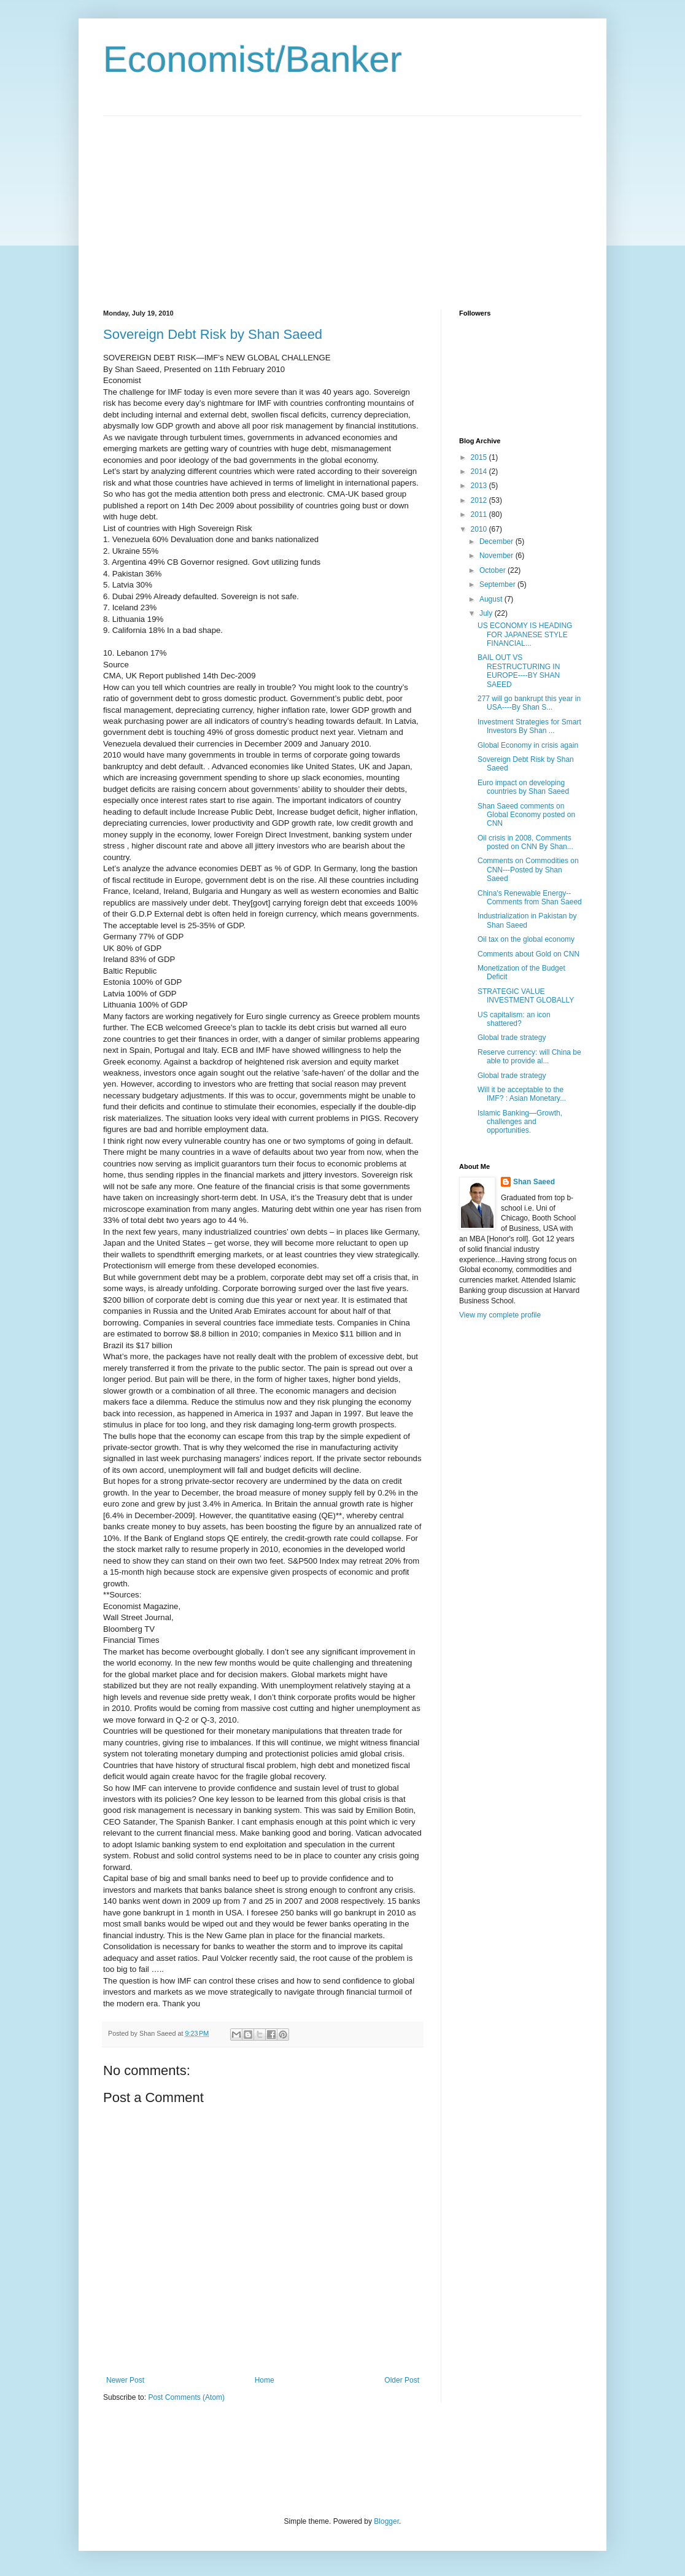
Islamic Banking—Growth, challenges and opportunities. (520, 1122)
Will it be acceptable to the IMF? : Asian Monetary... (522, 1094)
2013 (480, 485)
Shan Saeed (534, 1181)
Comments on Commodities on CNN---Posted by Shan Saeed (528, 869)
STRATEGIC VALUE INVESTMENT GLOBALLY (526, 995)
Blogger (386, 2521)
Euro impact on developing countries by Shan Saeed (523, 787)
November (497, 555)
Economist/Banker (252, 59)
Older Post (401, 2380)
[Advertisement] (206, 202)
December (497, 541)
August (492, 599)
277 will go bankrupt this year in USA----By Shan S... (529, 703)
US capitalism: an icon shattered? (514, 1019)
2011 (480, 514)
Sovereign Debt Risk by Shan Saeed (212, 334)
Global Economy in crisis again (528, 745)
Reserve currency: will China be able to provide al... (529, 1056)
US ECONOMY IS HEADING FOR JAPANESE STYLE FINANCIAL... (525, 634)
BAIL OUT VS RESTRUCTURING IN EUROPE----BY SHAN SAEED (519, 670)
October (493, 570)
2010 (480, 529)
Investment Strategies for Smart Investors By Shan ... (529, 726)
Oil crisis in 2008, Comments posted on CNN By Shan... (525, 842)
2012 (480, 500)
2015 (480, 457)
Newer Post (125, 2380)
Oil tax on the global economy (526, 939)
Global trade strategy (512, 1037)
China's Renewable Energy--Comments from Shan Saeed (530, 897)
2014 (480, 471)
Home (264, 2380)
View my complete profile (500, 1315)
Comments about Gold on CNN (528, 954)
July (487, 613)
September (498, 584)
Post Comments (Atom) (186, 2397)
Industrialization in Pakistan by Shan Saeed (527, 920)
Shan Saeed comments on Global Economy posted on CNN (526, 815)
